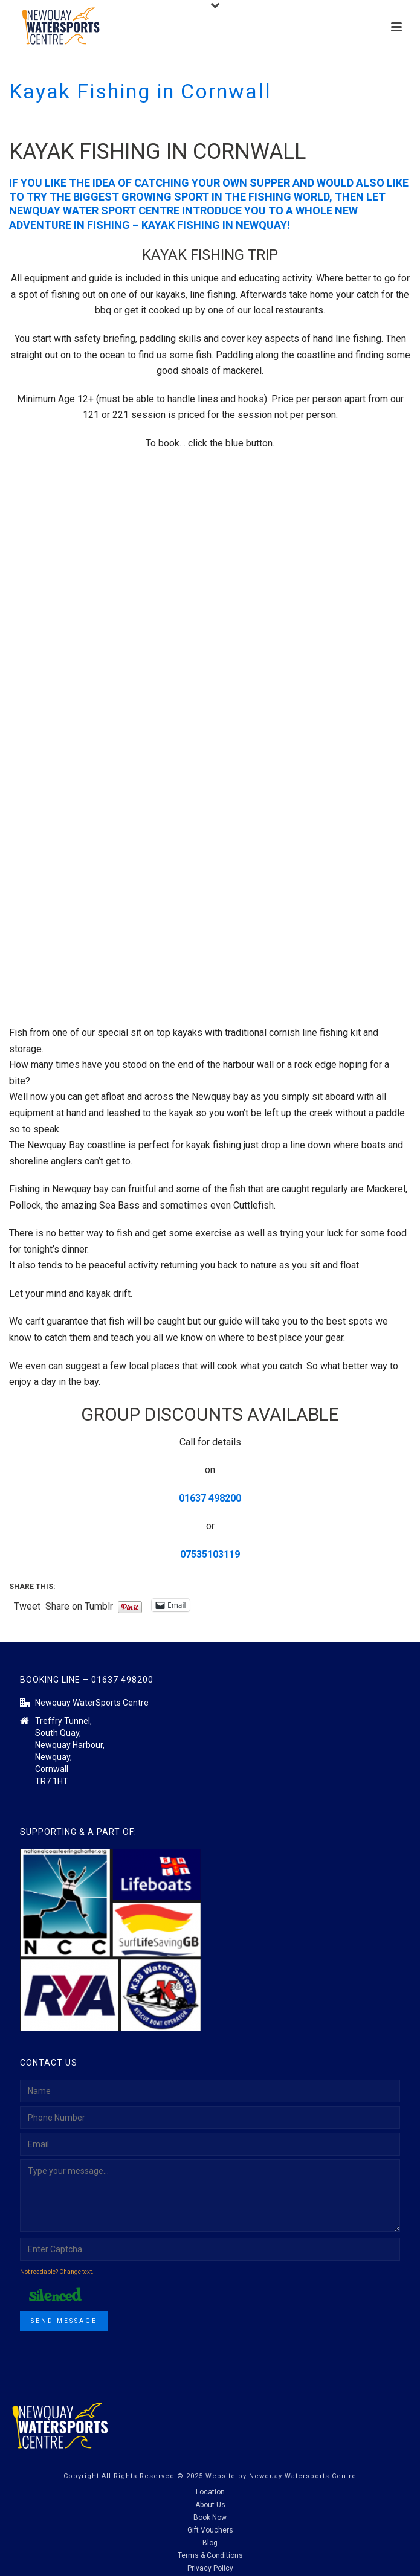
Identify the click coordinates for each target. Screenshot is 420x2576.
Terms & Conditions (210, 2555)
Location (210, 2492)
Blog (210, 2543)
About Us (210, 2505)
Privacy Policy (210, 2568)
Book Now (210, 2517)
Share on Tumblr (79, 1605)
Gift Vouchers (210, 2530)
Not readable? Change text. (57, 2272)
